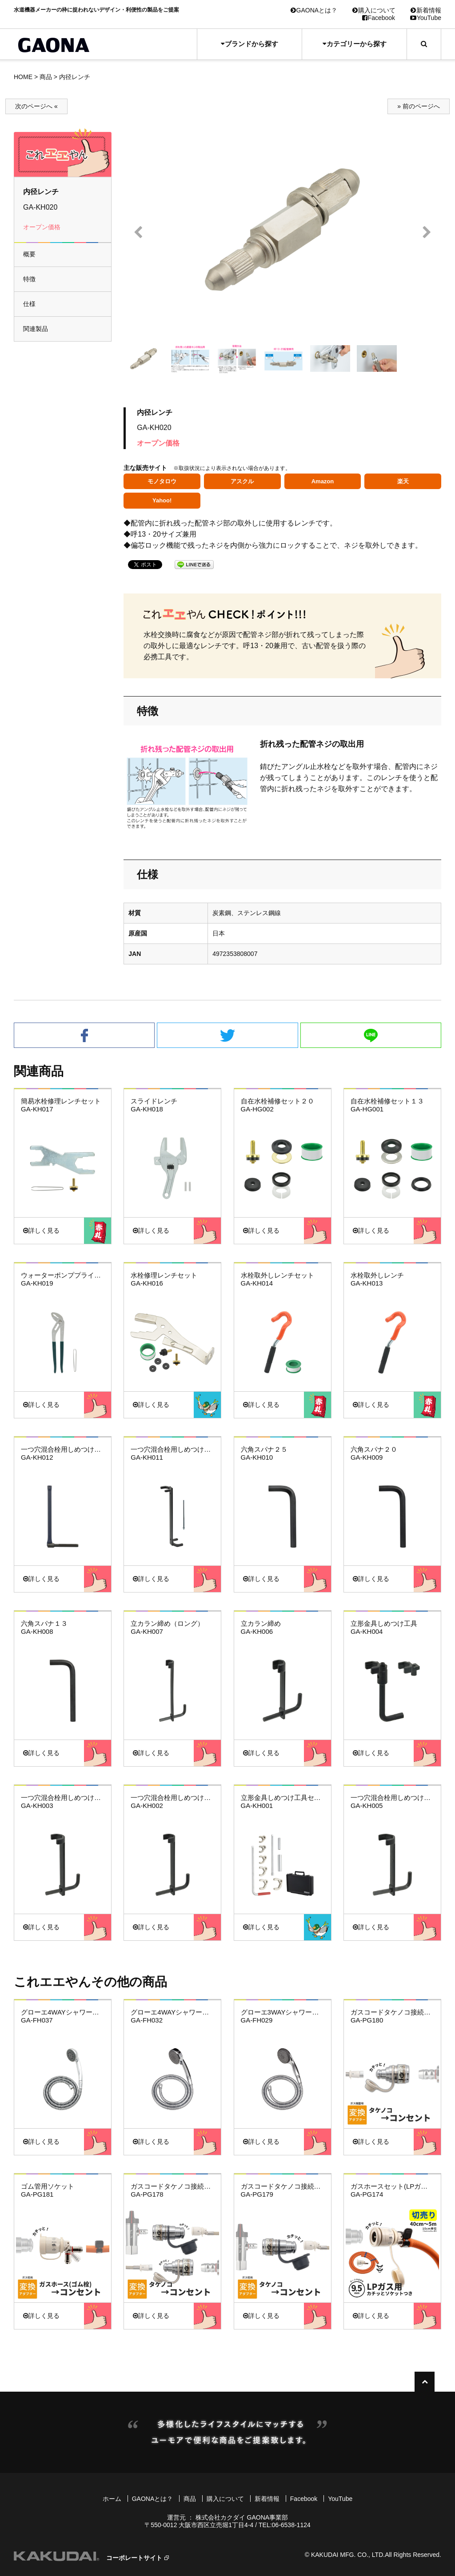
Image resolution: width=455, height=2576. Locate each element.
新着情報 (426, 10)
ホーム (112, 2498)
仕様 (29, 303)
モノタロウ (162, 481)
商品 (46, 76)
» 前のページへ (418, 106)
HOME (23, 76)
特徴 (29, 279)
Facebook (378, 17)
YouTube (425, 17)
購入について (373, 10)
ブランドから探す (249, 44)
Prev (138, 233)
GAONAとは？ (314, 10)
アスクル (242, 481)
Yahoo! (162, 500)
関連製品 (35, 328)
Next (427, 233)
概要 (29, 254)
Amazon (322, 481)
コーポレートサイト (134, 2557)
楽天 (403, 481)
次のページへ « (36, 106)
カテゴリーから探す (355, 44)
